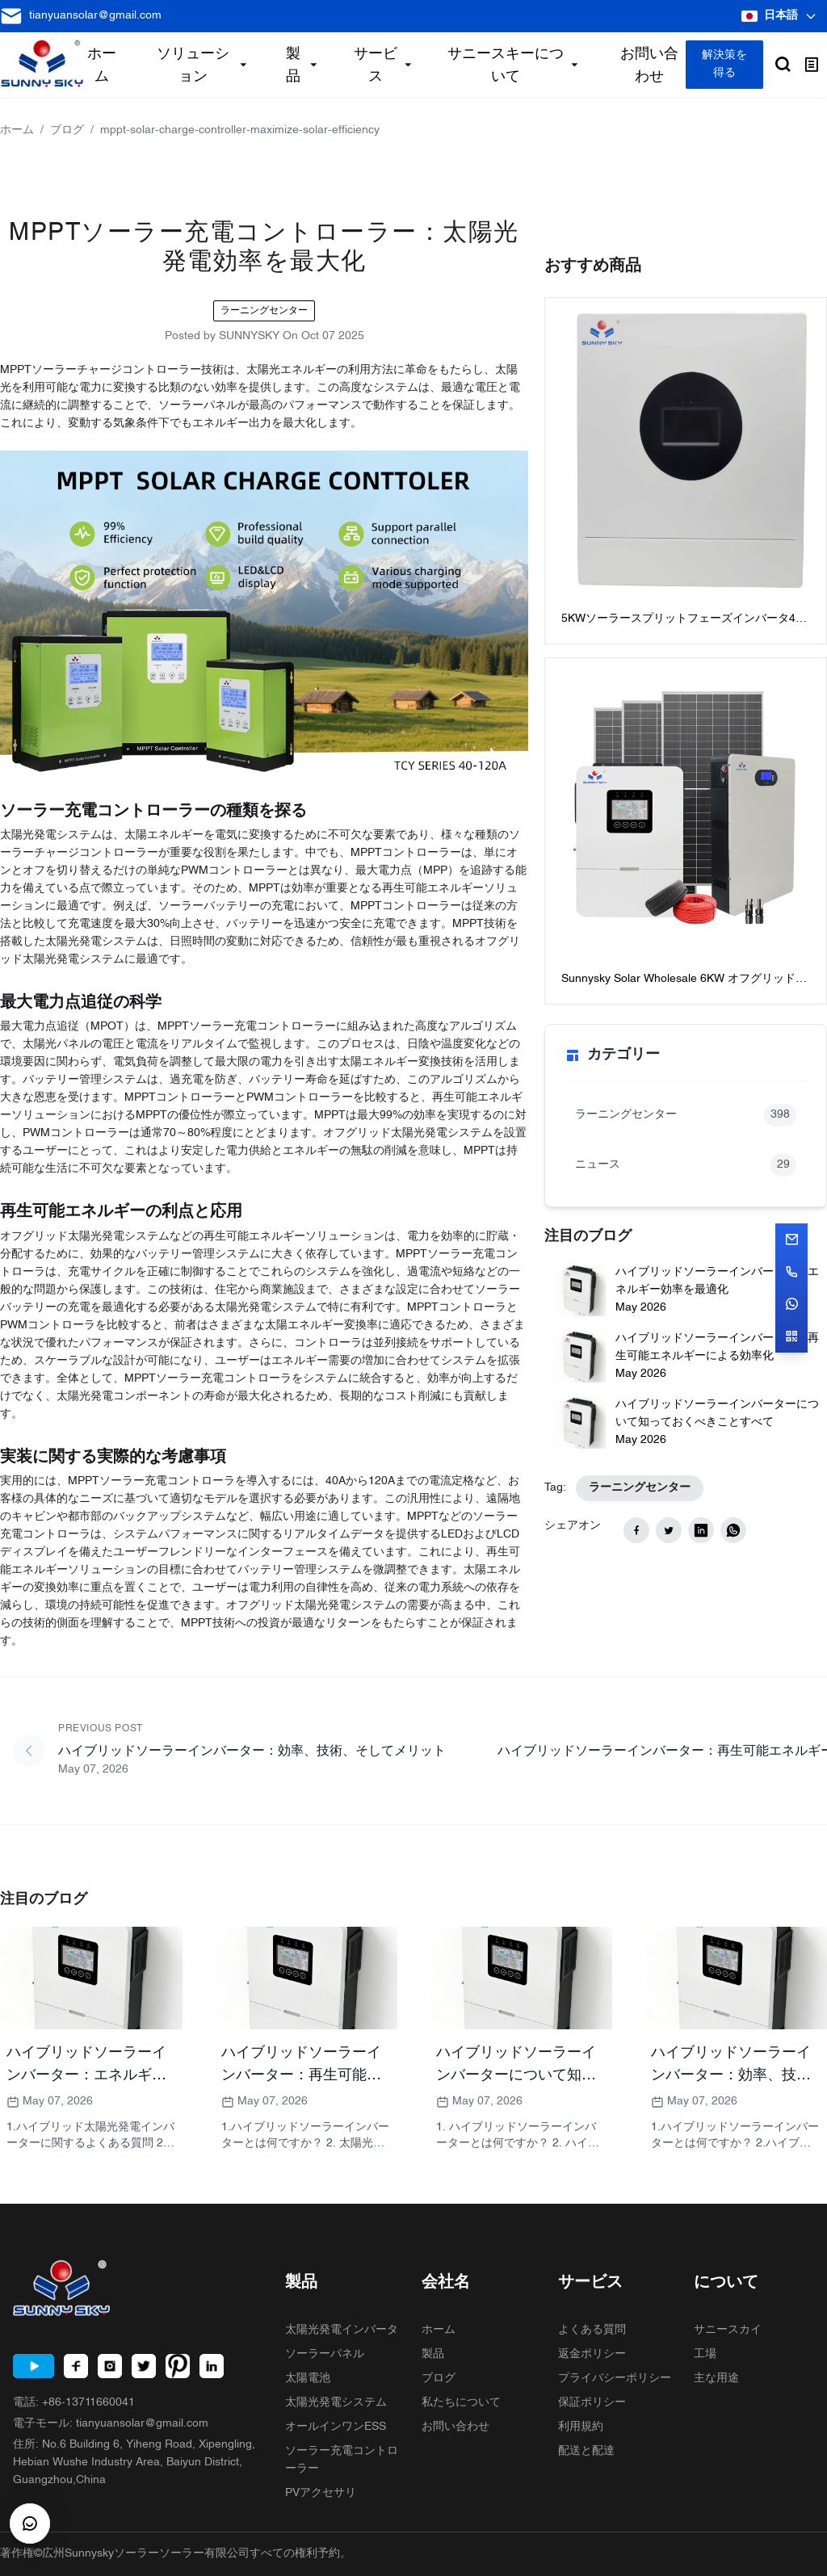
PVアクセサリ (320, 2493)
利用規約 (580, 2427)
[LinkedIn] (211, 2366)
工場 (705, 2354)
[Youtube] (33, 2366)
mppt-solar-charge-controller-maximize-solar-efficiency (240, 130)
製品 (433, 2354)
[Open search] (783, 64)
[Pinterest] (178, 2366)
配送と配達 (586, 2451)
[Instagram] (110, 2366)
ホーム (17, 130)
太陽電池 (307, 2378)
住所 (134, 2463)
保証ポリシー (592, 2403)
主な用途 (716, 2378)
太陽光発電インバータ (341, 2330)
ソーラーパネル (324, 2354)
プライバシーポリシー (614, 2378)
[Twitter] (144, 2366)
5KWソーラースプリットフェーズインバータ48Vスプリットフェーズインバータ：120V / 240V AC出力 (685, 620)
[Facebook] (76, 2366)
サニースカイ (728, 2330)
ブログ (67, 130)
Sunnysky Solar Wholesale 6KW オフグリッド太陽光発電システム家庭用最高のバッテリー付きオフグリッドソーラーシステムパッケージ (685, 981)
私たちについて (461, 2403)
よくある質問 (592, 2330)
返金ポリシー (592, 2354)
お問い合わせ (455, 2427)
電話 (74, 2403)
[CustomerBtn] (30, 2523)
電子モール (110, 2424)
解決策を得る (724, 64)
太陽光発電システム (336, 2403)
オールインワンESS (335, 2427)
